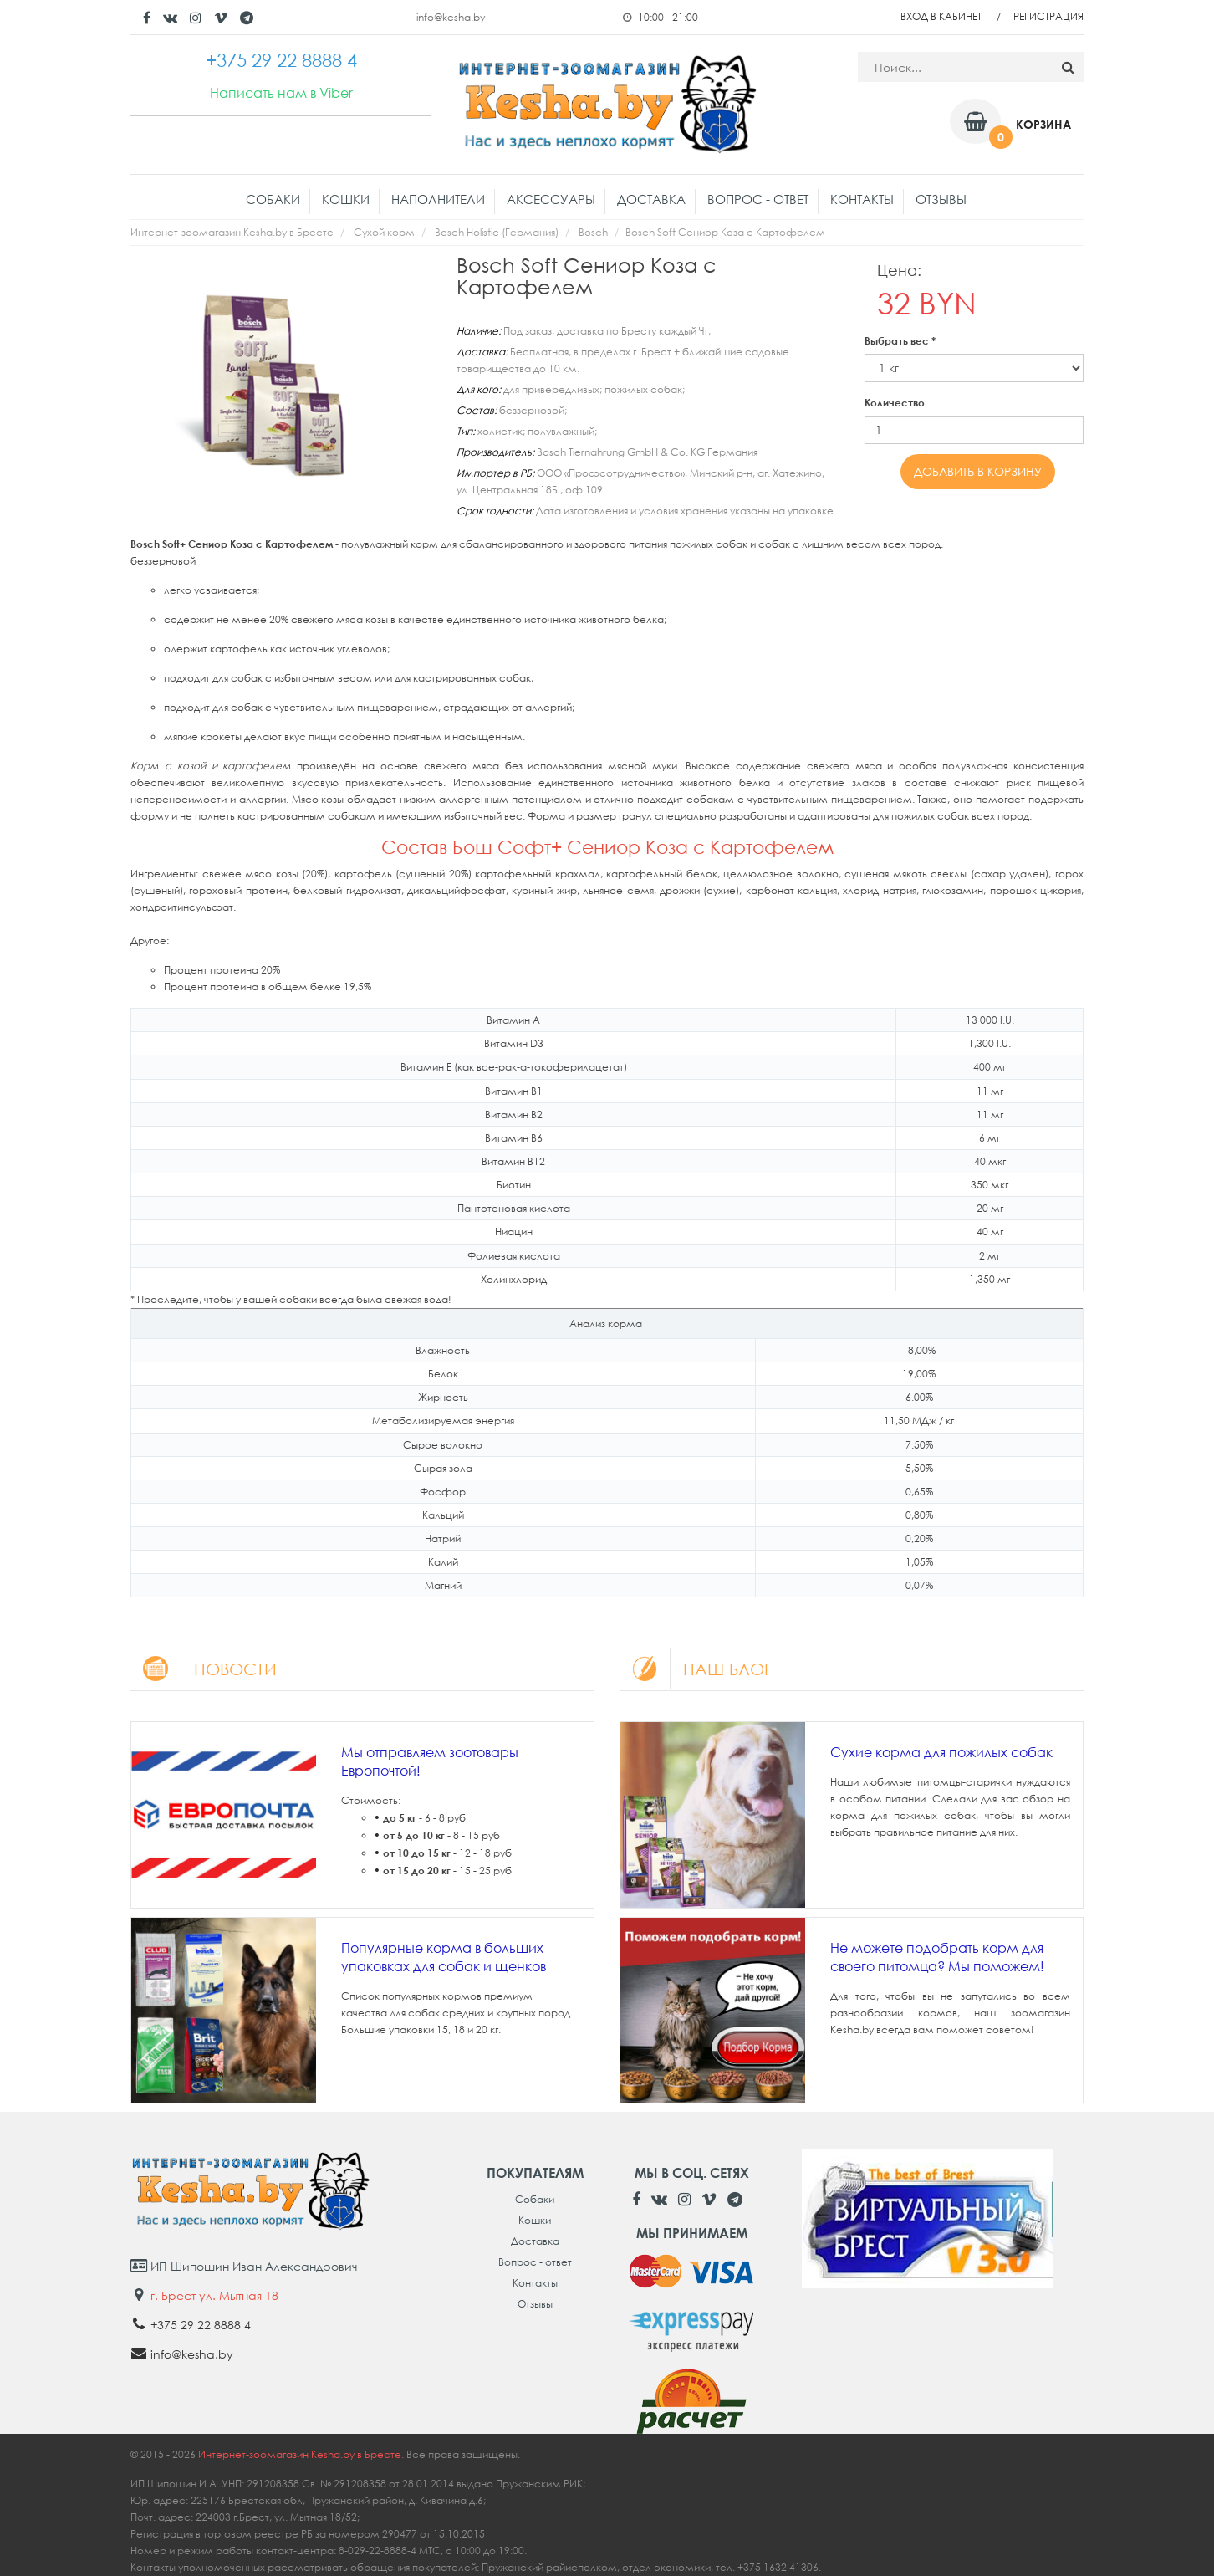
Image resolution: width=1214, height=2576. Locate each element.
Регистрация (1048, 16)
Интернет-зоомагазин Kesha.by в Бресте (232, 232)
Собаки (273, 199)
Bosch (593, 232)
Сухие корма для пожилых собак (941, 1752)
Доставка (651, 199)
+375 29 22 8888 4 (200, 2325)
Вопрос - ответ (757, 199)
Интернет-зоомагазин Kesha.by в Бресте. (302, 2454)
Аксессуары (551, 199)
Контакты (862, 199)
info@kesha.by (450, 17)
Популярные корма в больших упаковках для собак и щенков (443, 1957)
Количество (895, 402)
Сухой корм (384, 232)
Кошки (346, 199)
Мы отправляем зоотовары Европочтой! (429, 1761)
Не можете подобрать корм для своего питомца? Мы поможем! (937, 1957)
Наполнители (438, 199)
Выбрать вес (900, 341)
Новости (203, 1668)
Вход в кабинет (941, 16)
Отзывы (941, 199)
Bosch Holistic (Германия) (497, 232)
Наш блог (696, 1668)
